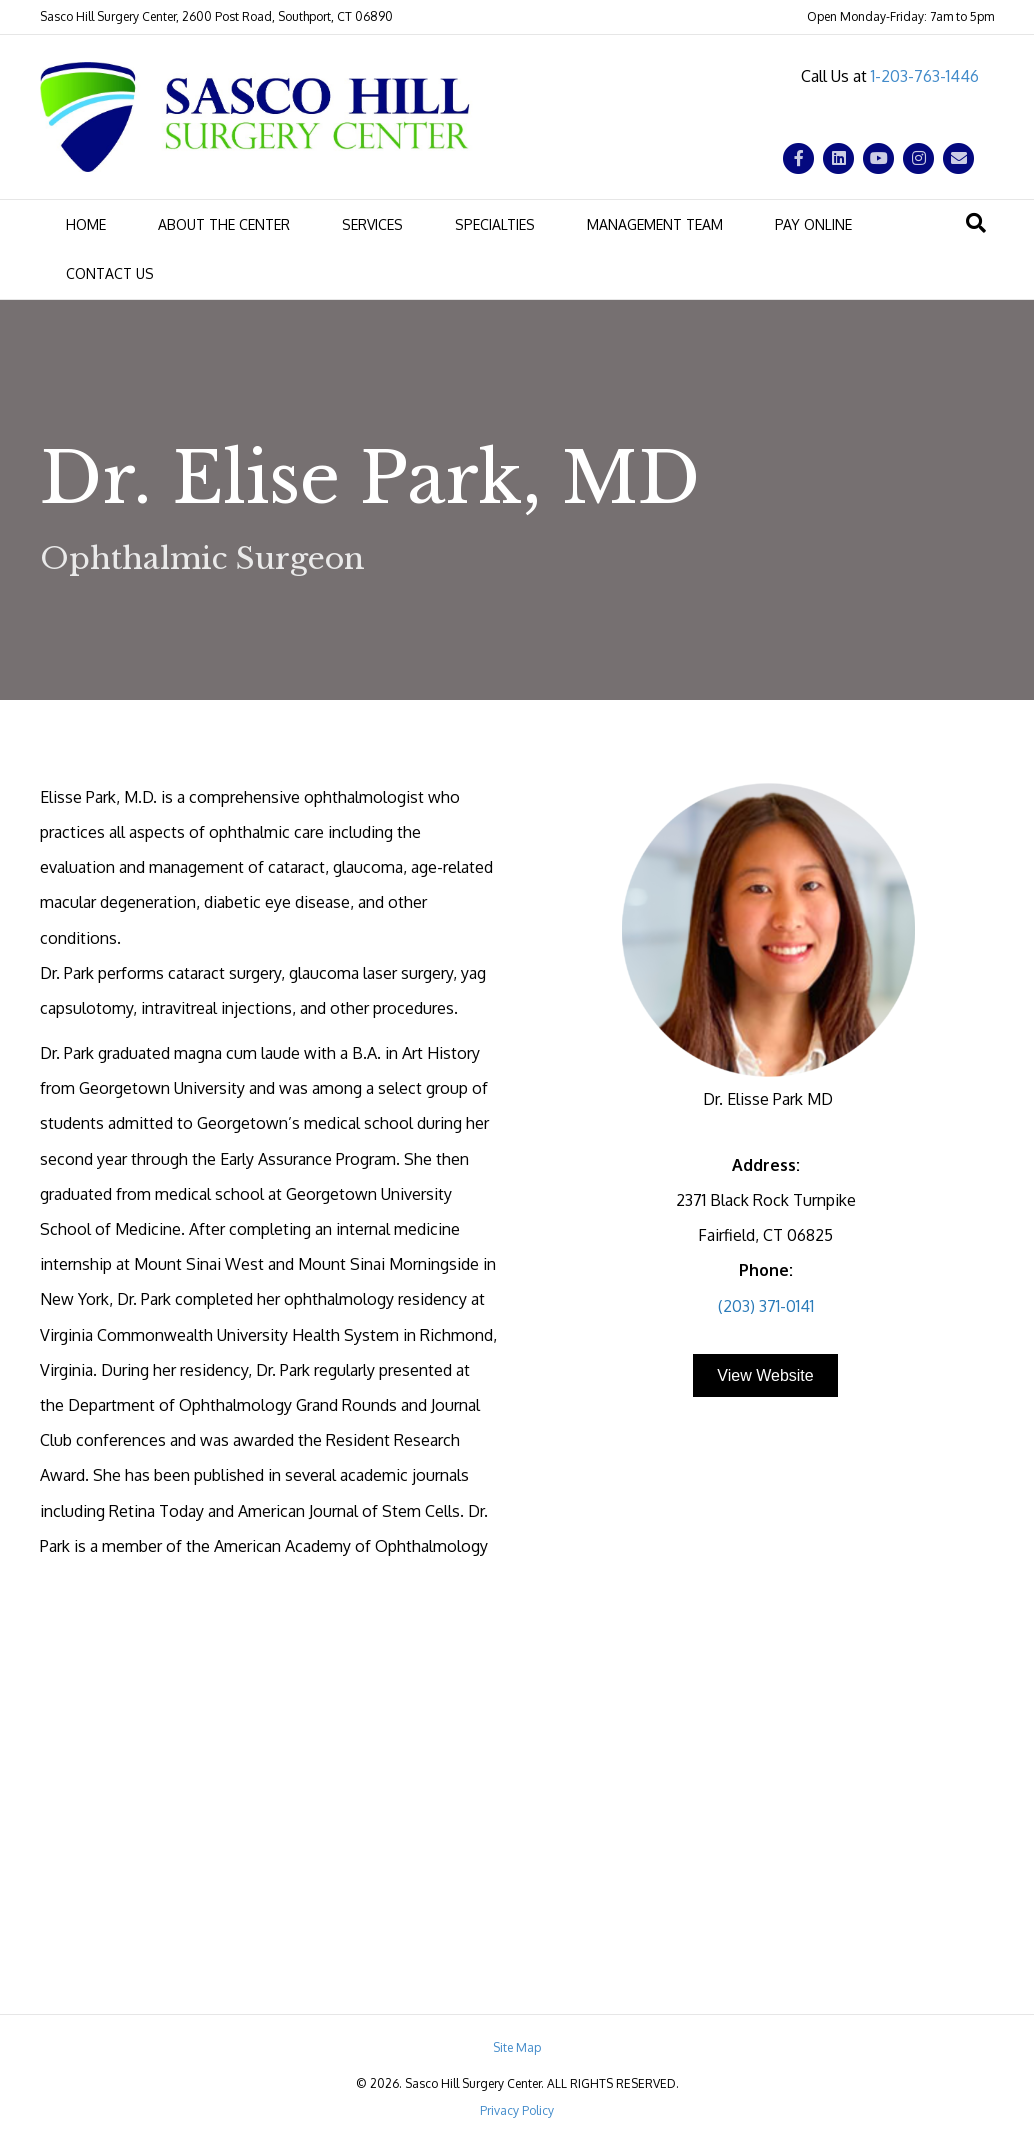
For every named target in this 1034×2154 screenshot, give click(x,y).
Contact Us (110, 273)
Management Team (655, 224)
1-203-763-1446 (925, 76)
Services (372, 224)
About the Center (224, 224)
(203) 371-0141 (766, 1306)
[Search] (976, 223)
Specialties (495, 224)
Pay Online (813, 224)
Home (86, 224)
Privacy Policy (517, 2110)
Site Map (517, 2047)
